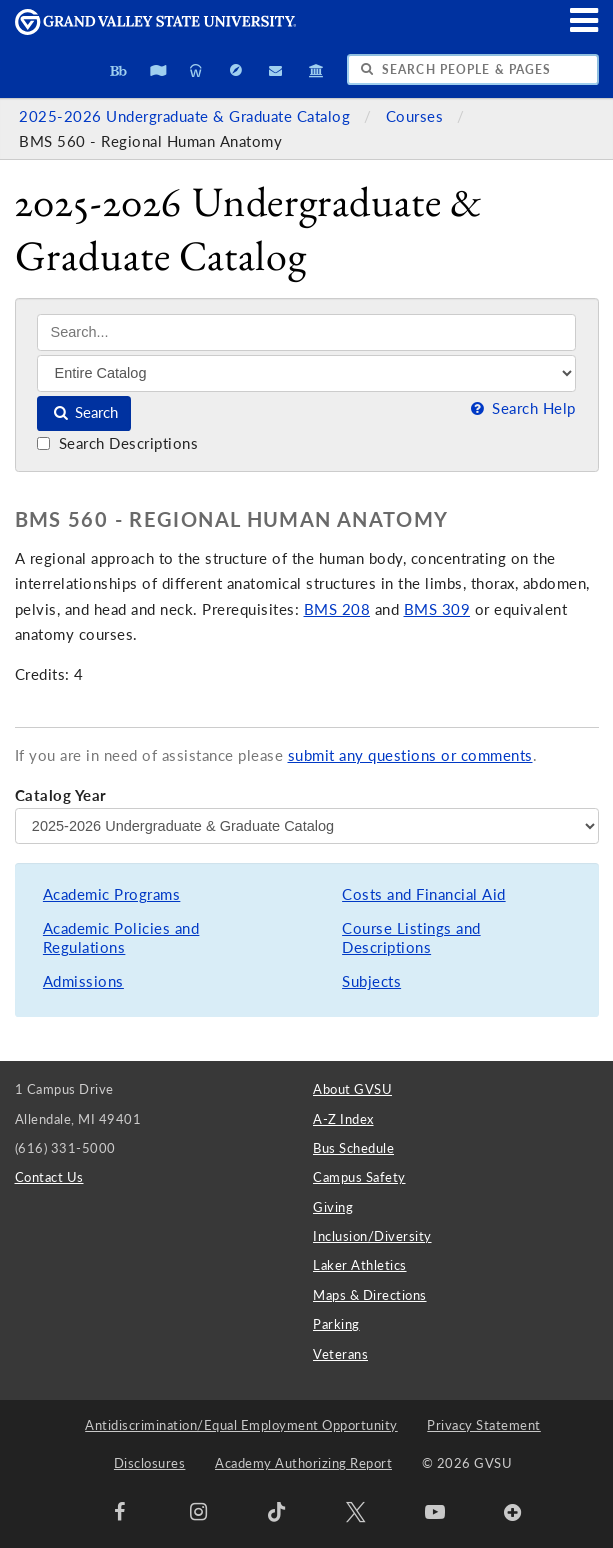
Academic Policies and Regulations (121, 938)
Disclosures (150, 1463)
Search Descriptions (117, 443)
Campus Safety (359, 1177)
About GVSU (352, 1089)
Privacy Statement (484, 1425)
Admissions (83, 981)
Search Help (521, 408)
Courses (417, 116)
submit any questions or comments (410, 755)
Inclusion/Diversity (372, 1236)
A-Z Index (343, 1119)
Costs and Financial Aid (424, 894)
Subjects (371, 981)
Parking (336, 1324)
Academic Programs (112, 894)
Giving (333, 1207)
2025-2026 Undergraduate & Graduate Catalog (187, 116)
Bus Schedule (353, 1148)
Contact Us (49, 1177)
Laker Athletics (360, 1265)
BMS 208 (337, 609)
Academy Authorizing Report (303, 1463)
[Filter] (306, 373)
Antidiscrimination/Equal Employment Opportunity (241, 1425)
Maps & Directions (370, 1295)
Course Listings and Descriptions (411, 938)
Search (84, 412)
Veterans (340, 1354)
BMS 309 (437, 609)
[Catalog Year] (307, 826)
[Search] (306, 332)
